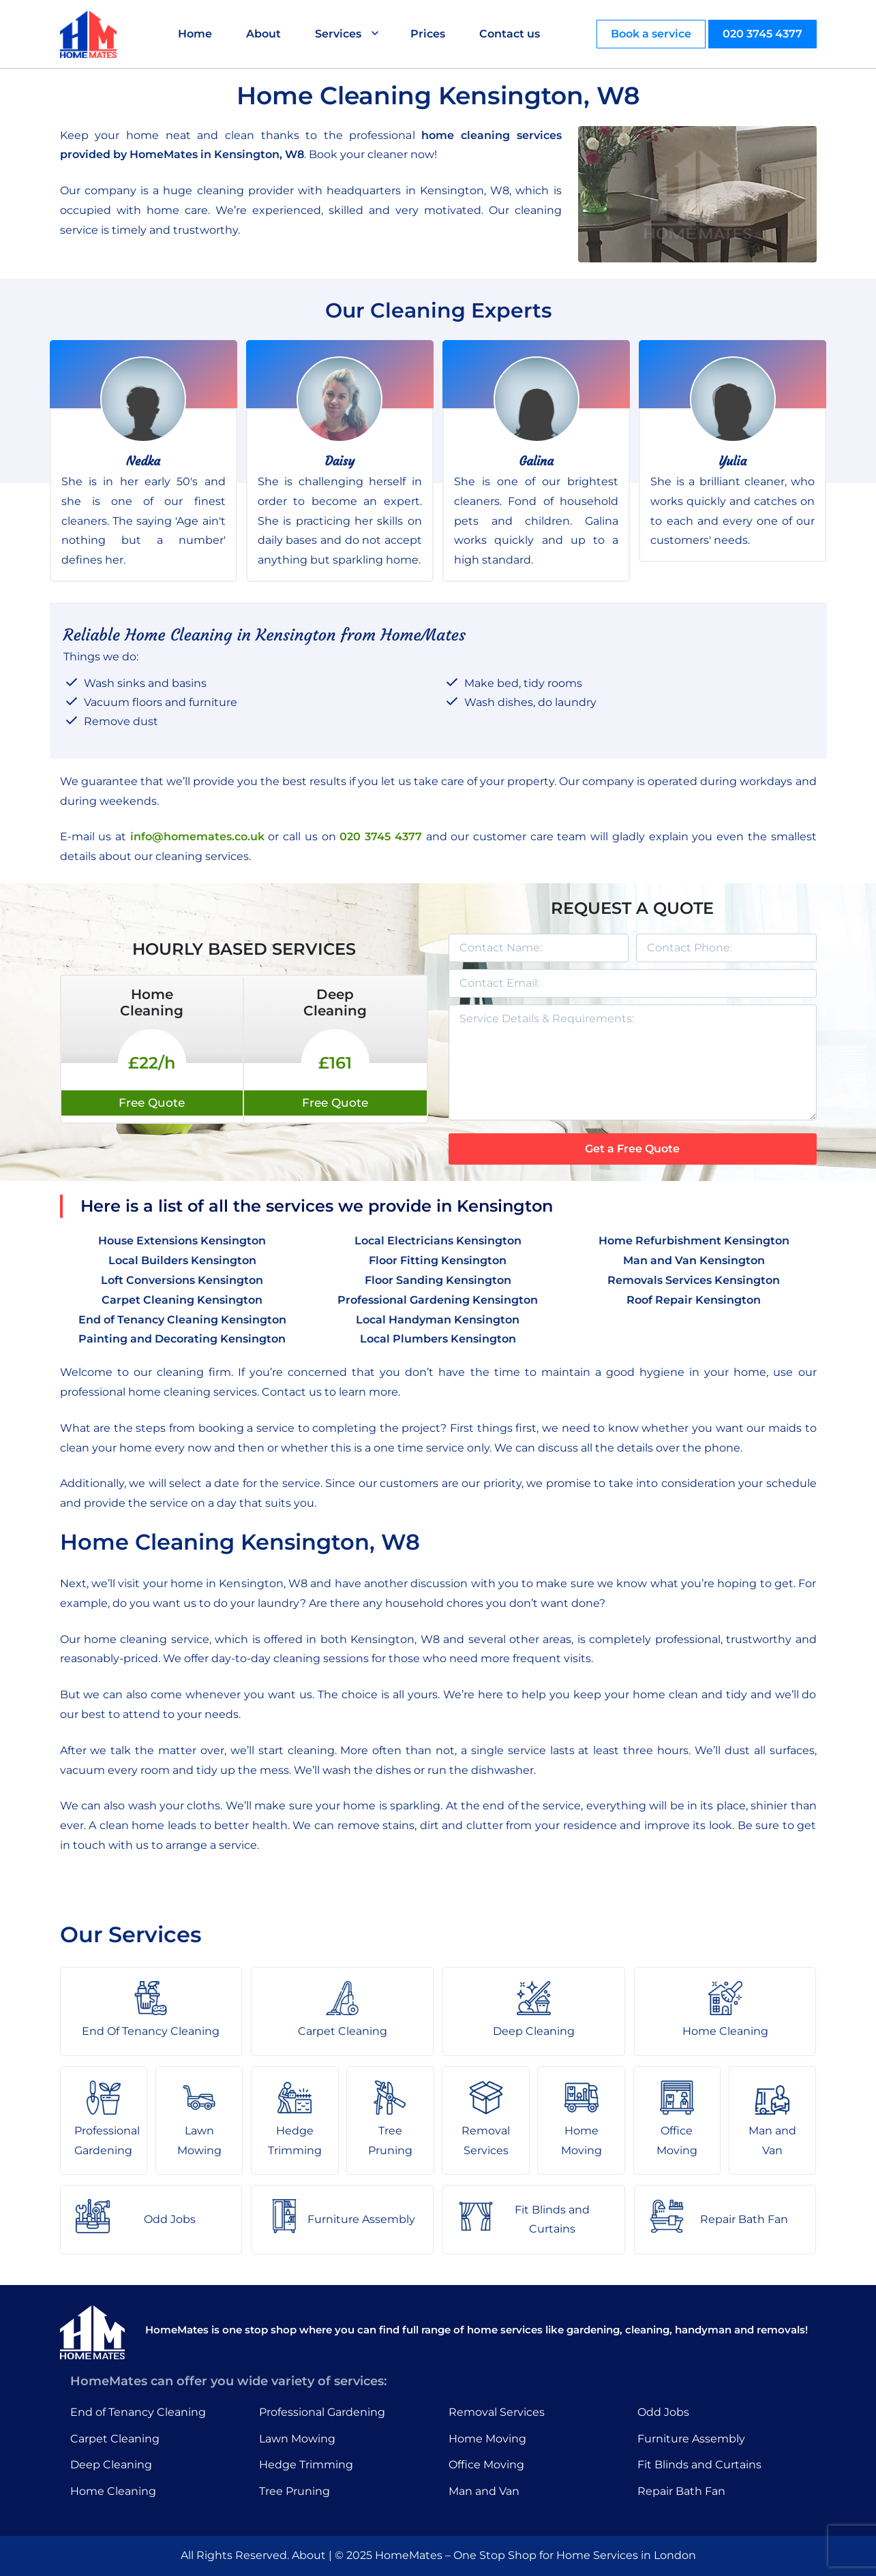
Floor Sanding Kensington (438, 1280)
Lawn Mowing (297, 2438)
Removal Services (497, 2412)
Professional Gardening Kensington (437, 1299)
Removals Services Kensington (693, 1280)
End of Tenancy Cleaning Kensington (182, 1319)
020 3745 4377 (762, 33)
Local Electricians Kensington (438, 1240)
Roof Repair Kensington (693, 1299)
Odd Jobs (663, 2412)
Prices (427, 33)
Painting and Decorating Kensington (182, 1338)
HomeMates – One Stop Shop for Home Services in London (535, 2555)
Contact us (509, 33)
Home (195, 33)
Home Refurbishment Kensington (694, 1240)
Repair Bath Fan (681, 2491)
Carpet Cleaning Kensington (182, 1299)
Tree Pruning (294, 2491)
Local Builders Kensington (182, 1260)
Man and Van (484, 2491)
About (263, 33)
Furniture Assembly (691, 2438)
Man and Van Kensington (694, 1260)
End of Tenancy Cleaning (138, 2412)
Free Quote (152, 1102)
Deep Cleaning (111, 2464)
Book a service (651, 33)
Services (338, 33)
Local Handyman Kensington (437, 1319)
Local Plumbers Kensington (438, 1338)
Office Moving (486, 2464)
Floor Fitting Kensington (438, 1260)
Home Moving (487, 2438)
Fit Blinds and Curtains (699, 2464)
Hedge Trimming (306, 2464)
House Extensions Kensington (182, 1240)
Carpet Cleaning (115, 2438)
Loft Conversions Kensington (182, 1280)
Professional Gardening (322, 2412)
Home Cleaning (113, 2491)
